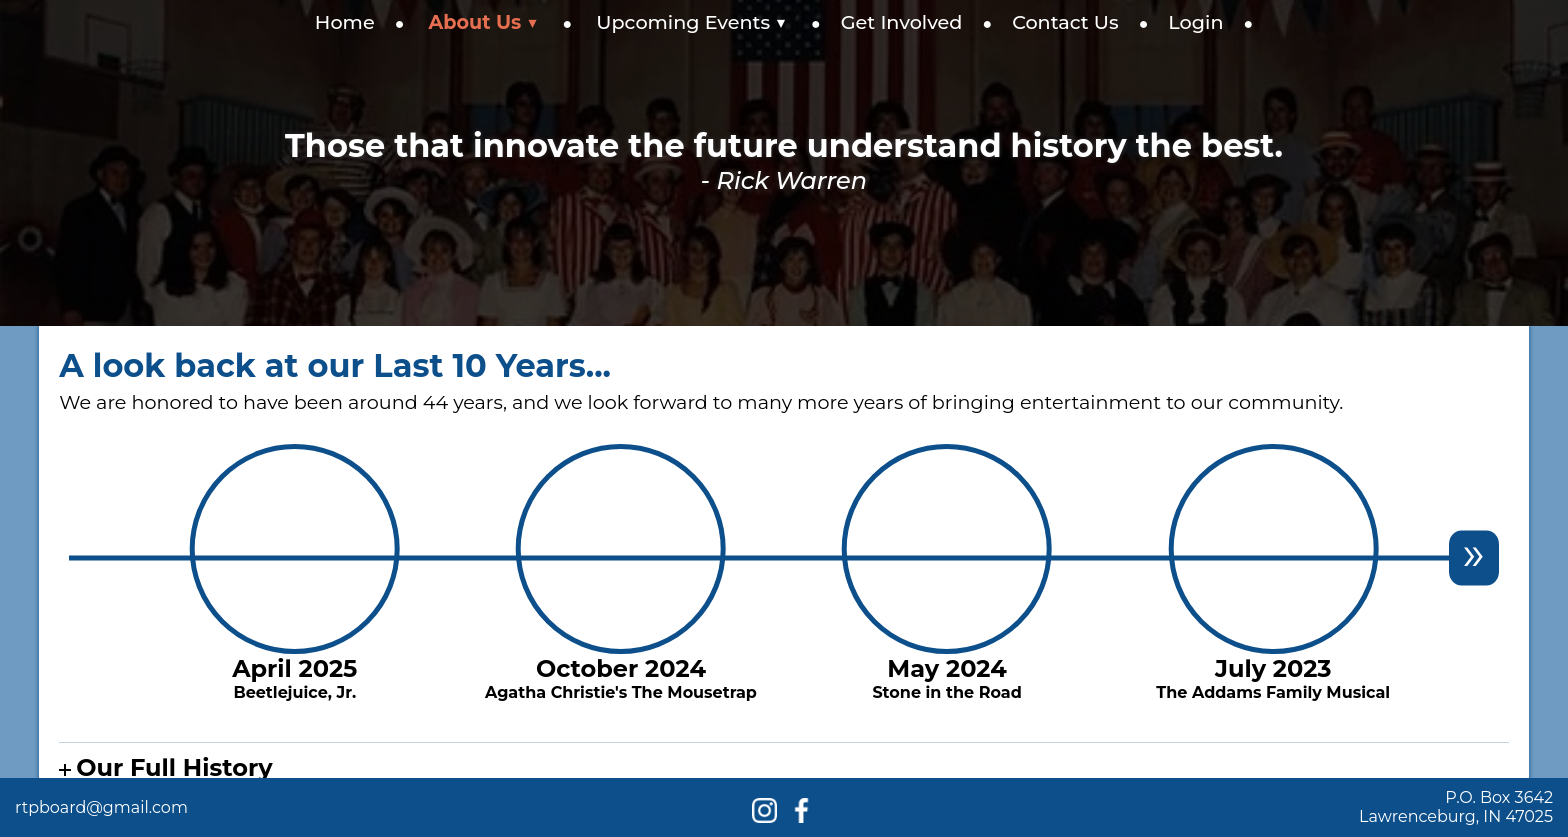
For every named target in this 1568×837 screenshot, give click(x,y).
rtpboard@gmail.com (101, 807)
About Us (484, 22)
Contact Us (1065, 22)
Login (1195, 22)
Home (345, 22)
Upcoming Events (691, 22)
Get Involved (902, 22)
